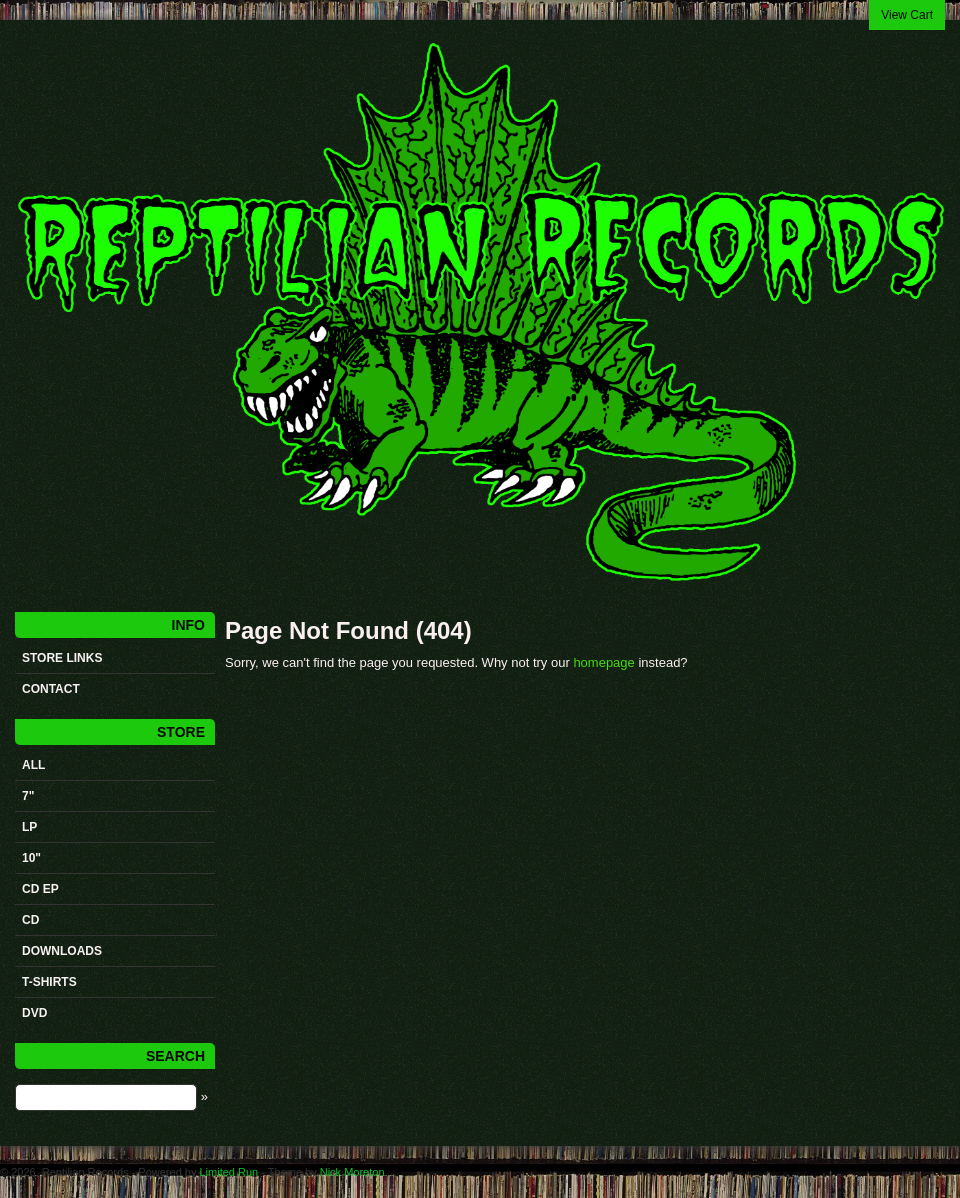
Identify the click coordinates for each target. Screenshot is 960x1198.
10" (31, 858)
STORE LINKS (62, 658)
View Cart (907, 15)
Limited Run (228, 1172)
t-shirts (49, 982)
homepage (603, 662)
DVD (34, 1013)
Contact (51, 689)
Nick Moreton (352, 1172)
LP (29, 827)
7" (28, 796)
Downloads (62, 951)
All (33, 765)
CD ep (40, 889)
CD (30, 920)
